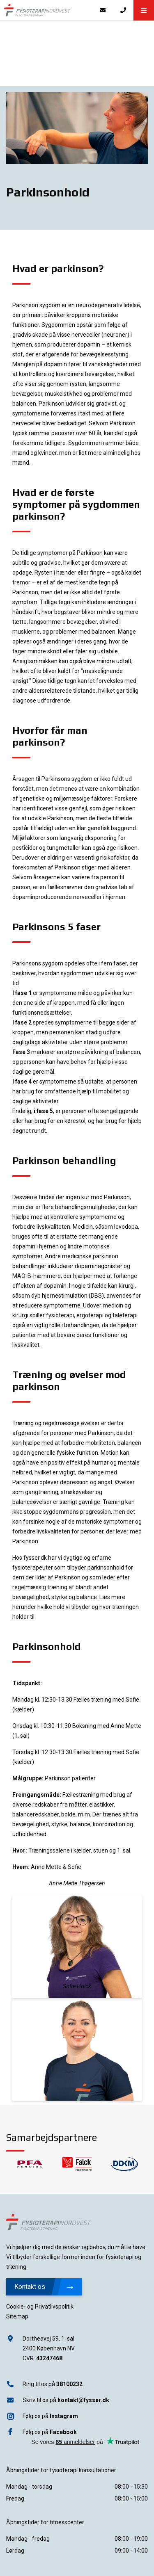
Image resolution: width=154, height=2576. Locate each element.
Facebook (63, 2432)
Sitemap (17, 2316)
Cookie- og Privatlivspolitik (40, 2306)
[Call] (123, 10)
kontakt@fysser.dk (83, 2400)
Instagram (64, 2416)
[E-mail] (102, 10)
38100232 (69, 2384)
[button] (143, 10)
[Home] (46, 10)
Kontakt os (43, 2287)
